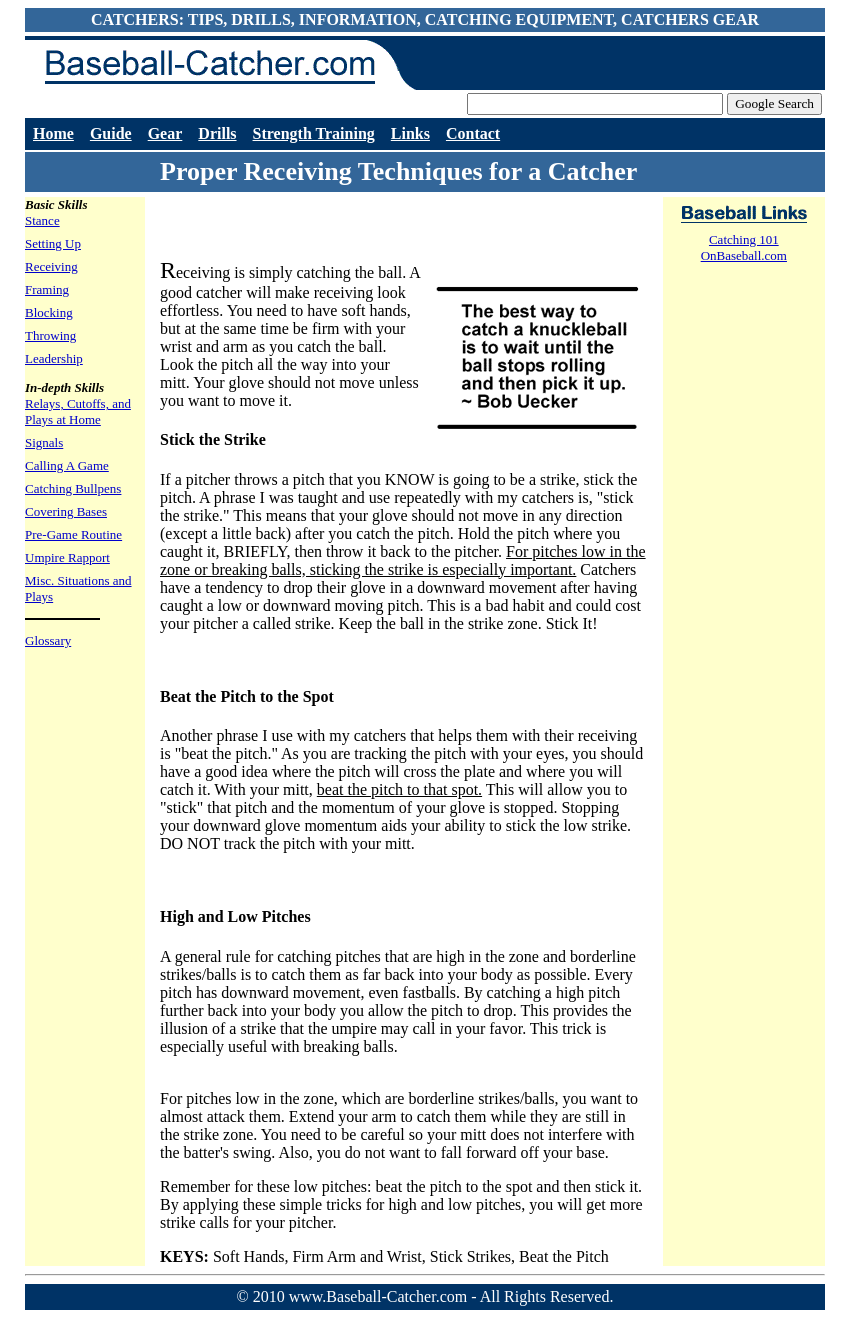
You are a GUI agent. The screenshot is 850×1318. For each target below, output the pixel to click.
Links (410, 133)
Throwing (50, 335)
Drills (217, 133)
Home (53, 133)
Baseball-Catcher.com (200, 65)
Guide (111, 133)
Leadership (54, 358)
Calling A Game (67, 465)
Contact (473, 133)
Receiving (51, 266)
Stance (42, 220)
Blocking (49, 312)
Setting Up (53, 243)
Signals (44, 442)
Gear (165, 133)
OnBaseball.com (744, 255)
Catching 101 (744, 239)
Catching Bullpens (73, 488)
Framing (47, 289)
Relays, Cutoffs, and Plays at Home (78, 411)
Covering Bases (66, 511)
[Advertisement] (394, 227)
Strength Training (314, 133)
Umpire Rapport (67, 557)
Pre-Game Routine (73, 534)
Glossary (48, 640)
